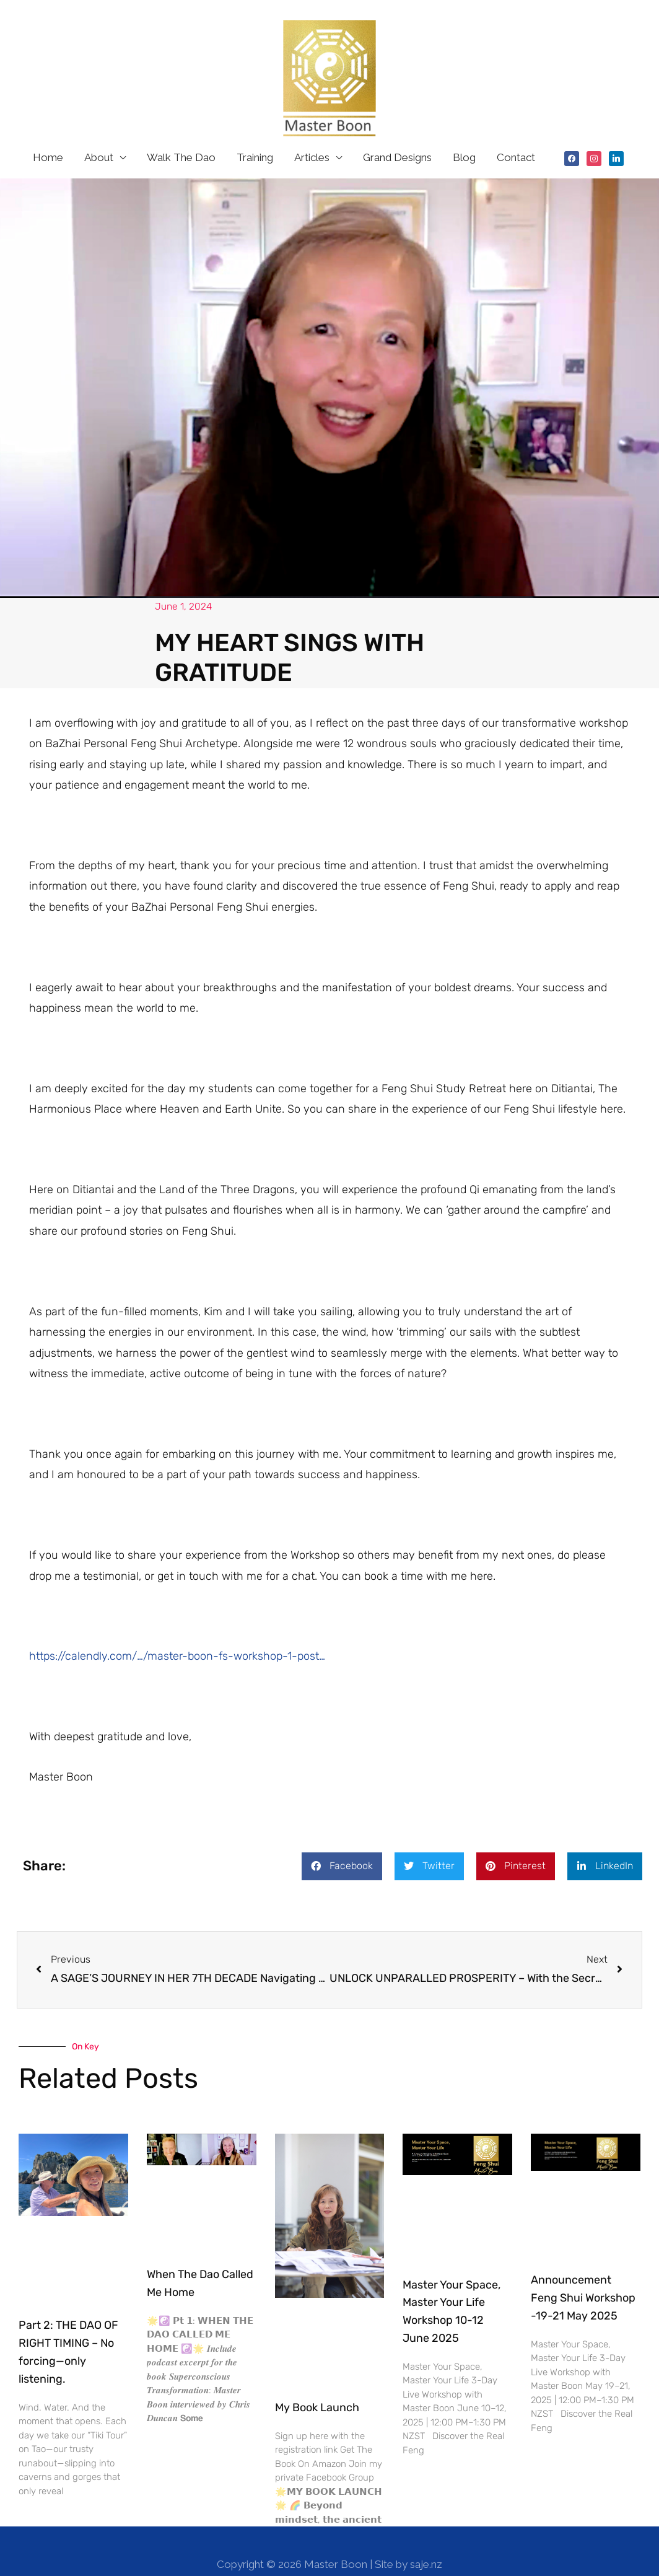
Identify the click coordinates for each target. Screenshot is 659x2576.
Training (255, 131)
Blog (464, 131)
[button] (342, 1840)
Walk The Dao (181, 131)
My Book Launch (317, 2381)
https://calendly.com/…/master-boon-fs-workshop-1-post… (177, 1630)
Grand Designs (397, 131)
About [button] (98, 131)
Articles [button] (312, 131)
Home (48, 131)
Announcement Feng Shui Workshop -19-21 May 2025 (583, 2272)
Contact (516, 131)
